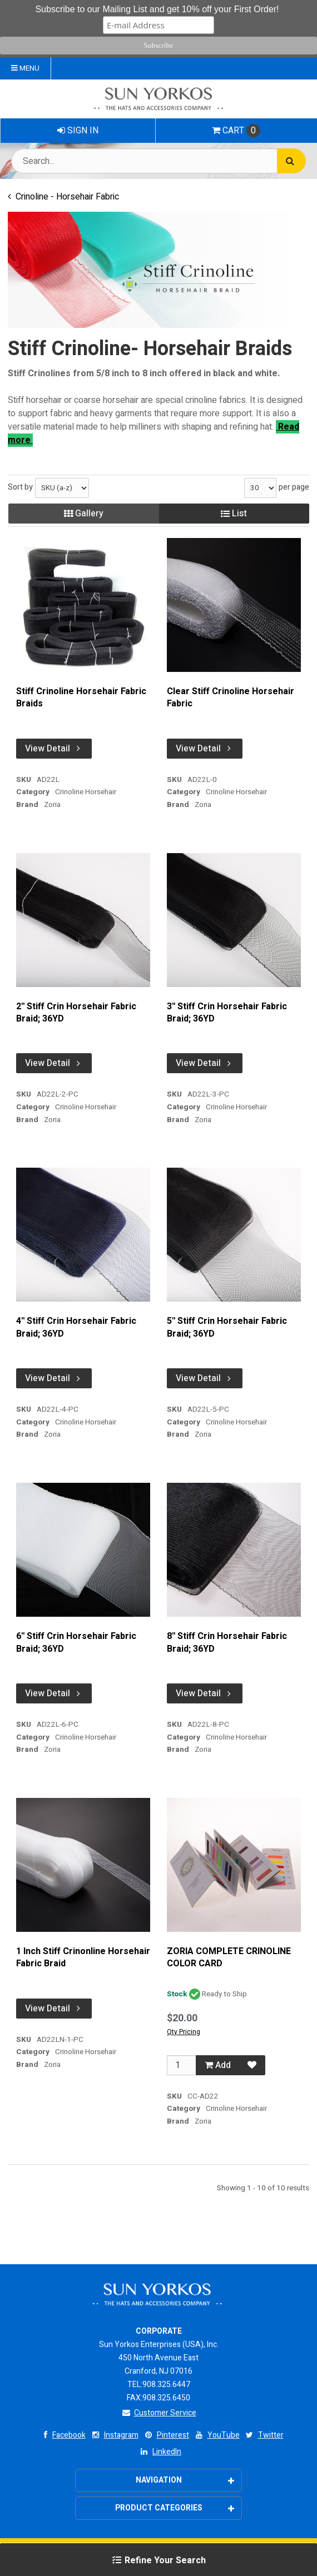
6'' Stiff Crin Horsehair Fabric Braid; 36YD (76, 1642)
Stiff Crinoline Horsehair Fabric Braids (81, 697)
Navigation (185, 2480)
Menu (25, 68)
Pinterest (166, 2435)
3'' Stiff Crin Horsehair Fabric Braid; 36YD (227, 1012)
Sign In (77, 130)
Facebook (62, 2435)
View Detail (54, 748)
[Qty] (181, 2065)
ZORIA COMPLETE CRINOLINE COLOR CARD (229, 1957)
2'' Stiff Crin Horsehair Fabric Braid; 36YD (76, 1012)
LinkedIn (159, 2452)
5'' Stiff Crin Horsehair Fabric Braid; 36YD (227, 1327)
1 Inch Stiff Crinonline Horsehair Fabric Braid (83, 1957)
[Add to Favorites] (252, 2065)
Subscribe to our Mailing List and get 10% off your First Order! (157, 9)
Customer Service (158, 2413)
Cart (236, 130)
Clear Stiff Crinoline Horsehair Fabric (230, 697)
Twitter (264, 2435)
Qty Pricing (183, 2032)
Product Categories (175, 2508)
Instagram (114, 2435)
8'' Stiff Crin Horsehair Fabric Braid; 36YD (227, 1642)
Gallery (83, 513)
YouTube (217, 2435)
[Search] (291, 160)
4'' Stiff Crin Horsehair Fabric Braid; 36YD (76, 1327)
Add (218, 2065)
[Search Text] (158, 160)
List (234, 513)
